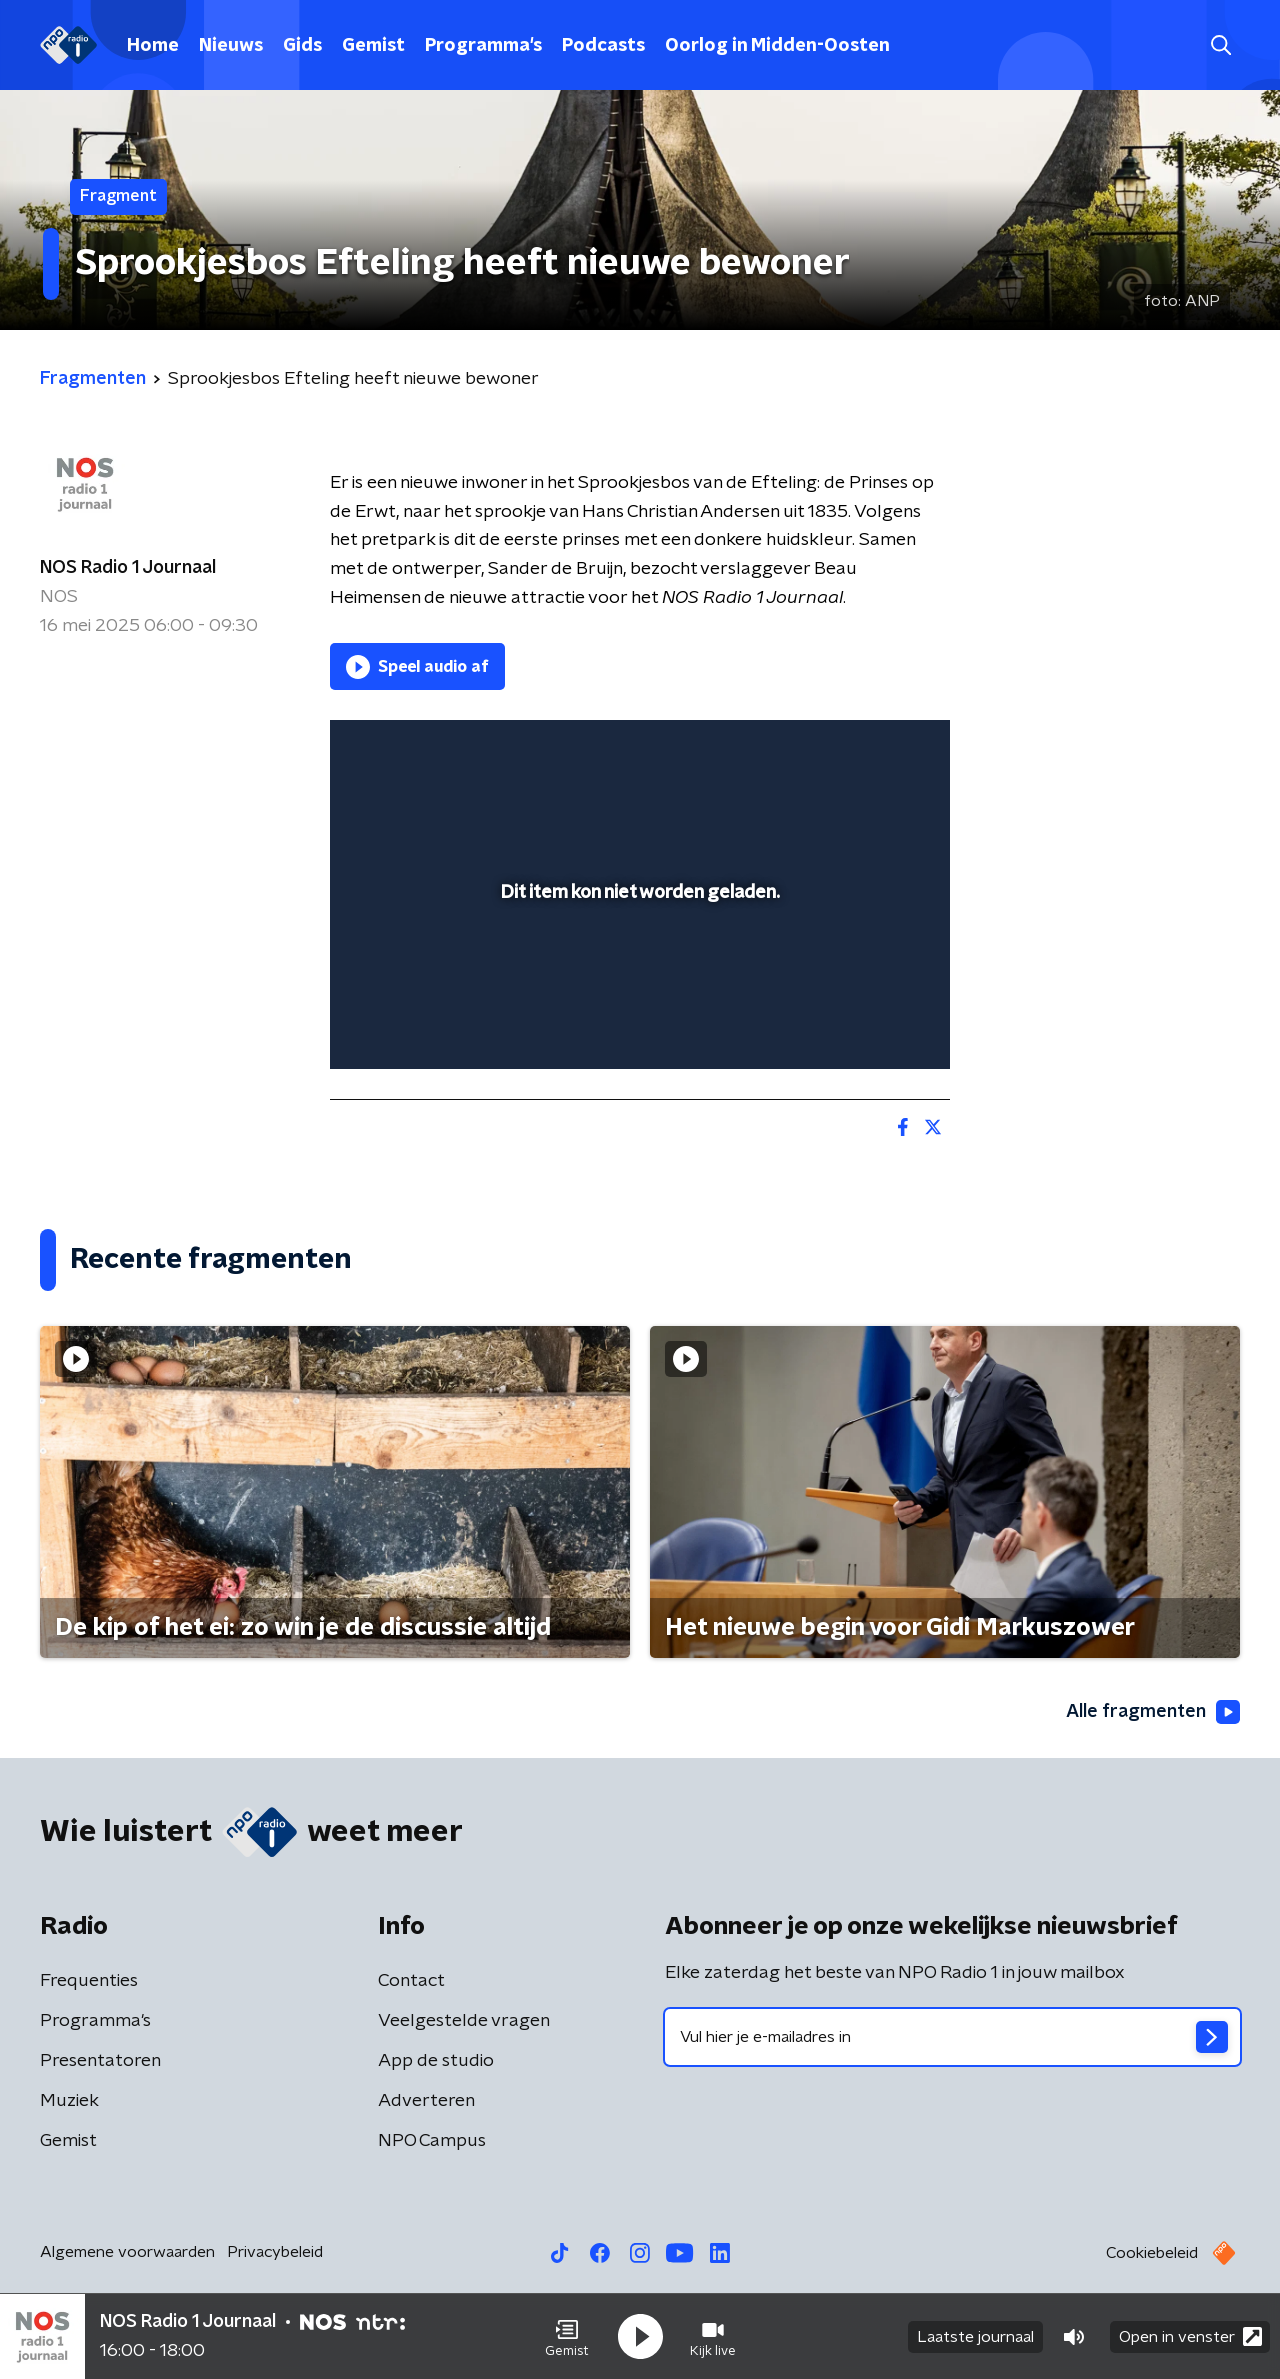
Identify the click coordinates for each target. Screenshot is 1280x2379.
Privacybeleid (275, 2252)
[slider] (637, 971)
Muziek (69, 2101)
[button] (567, 2337)
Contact (411, 1981)
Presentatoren (100, 2061)
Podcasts (603, 46)
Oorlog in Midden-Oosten (777, 46)
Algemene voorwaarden (127, 2252)
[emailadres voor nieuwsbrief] (952, 2037)
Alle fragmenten (1153, 1712)
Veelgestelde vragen (464, 2021)
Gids (302, 46)
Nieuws (231, 46)
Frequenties (89, 1981)
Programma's (483, 46)
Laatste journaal (975, 2337)
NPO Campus (432, 2141)
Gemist (373, 46)
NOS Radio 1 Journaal (128, 568)
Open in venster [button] (1190, 2336)
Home (153, 46)
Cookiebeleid (1152, 2253)
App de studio (436, 2061)
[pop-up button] (860, 1025)
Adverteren (426, 2101)
